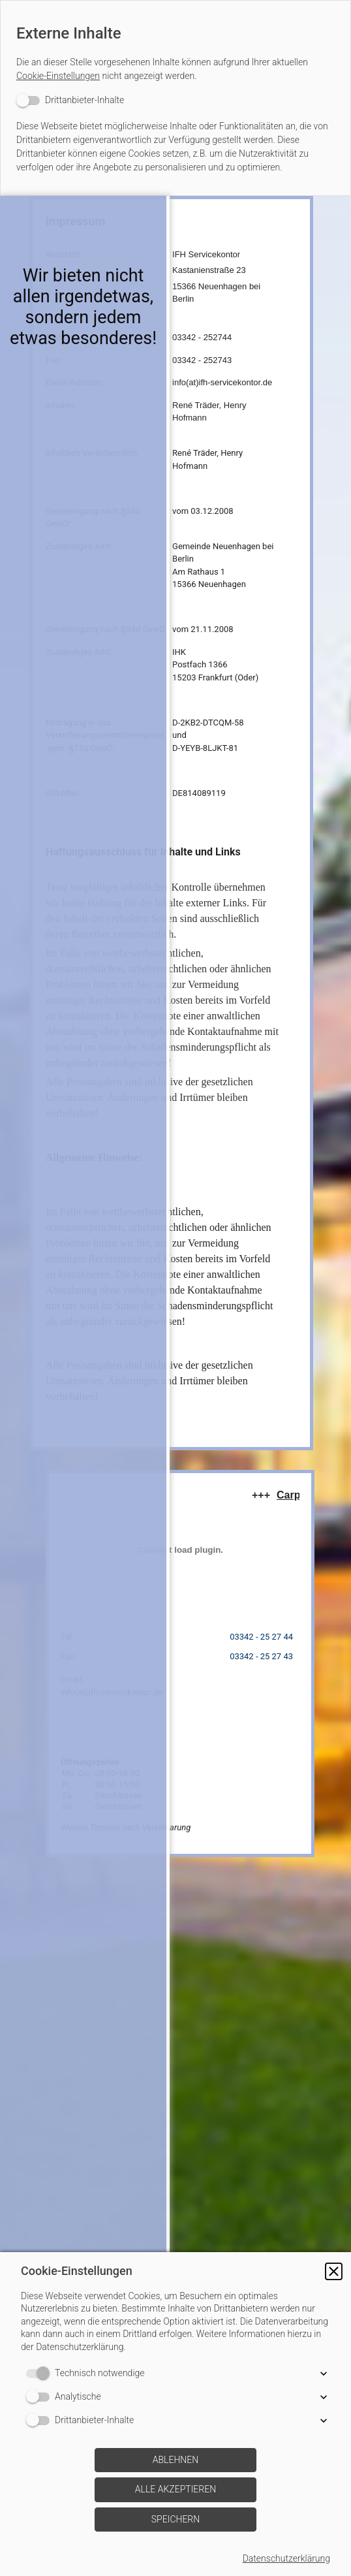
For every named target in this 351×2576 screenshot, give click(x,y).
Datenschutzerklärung (286, 2558)
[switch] (70, 100)
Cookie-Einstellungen (58, 76)
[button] (334, 2271)
